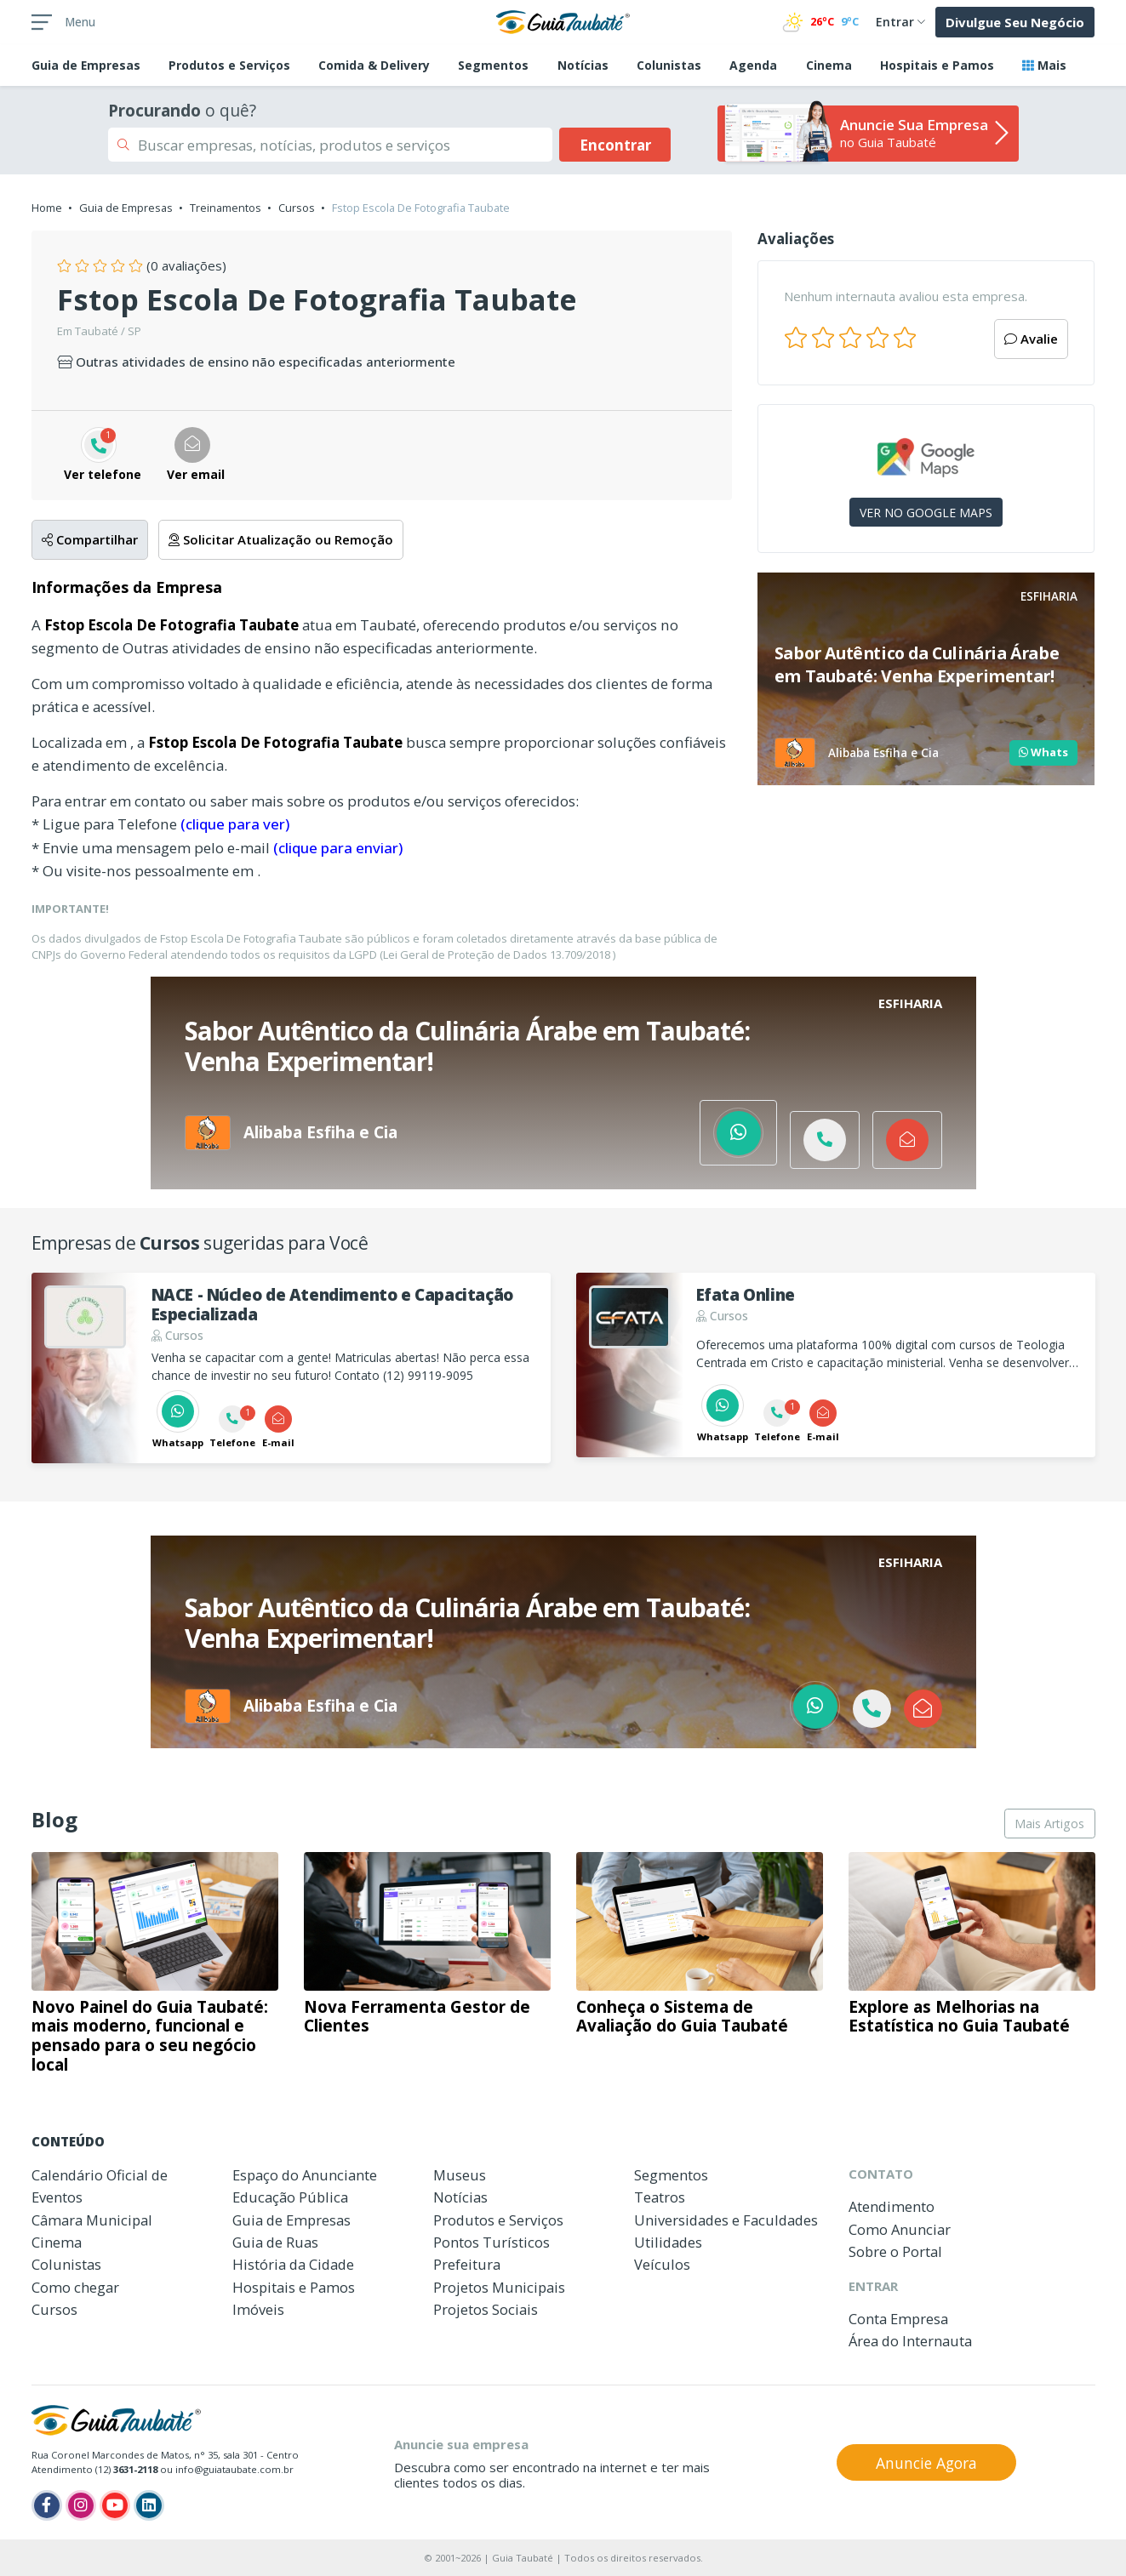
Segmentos (493, 65)
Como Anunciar (900, 2229)
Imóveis (258, 2309)
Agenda (753, 65)
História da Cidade (293, 2264)
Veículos (662, 2264)
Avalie (1031, 338)
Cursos (296, 207)
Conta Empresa (898, 2318)
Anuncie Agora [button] (926, 2463)
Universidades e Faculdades (726, 2220)
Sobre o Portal (895, 2251)
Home (46, 207)
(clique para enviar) (338, 848)
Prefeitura (466, 2264)
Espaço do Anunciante (304, 2175)
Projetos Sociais (485, 2309)
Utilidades (668, 2242)
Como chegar (75, 2287)
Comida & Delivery (374, 65)
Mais (1044, 65)
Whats (1043, 752)
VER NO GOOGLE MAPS (926, 512)
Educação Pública (290, 2197)
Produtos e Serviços (229, 65)
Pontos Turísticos (491, 2242)
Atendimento (892, 2206)
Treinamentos (225, 207)
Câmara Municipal (91, 2220)
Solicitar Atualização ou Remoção (281, 539)
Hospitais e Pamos (937, 65)
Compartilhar (90, 539)
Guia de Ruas (275, 2242)
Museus (459, 2175)
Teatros (659, 2197)
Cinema (829, 65)
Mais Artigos (1049, 1823)
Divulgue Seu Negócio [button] (1015, 22)
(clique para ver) (234, 824)
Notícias (583, 65)
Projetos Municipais (499, 2287)
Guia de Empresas (126, 207)
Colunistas (669, 65)
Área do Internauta (910, 2341)
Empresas (85, 65)
